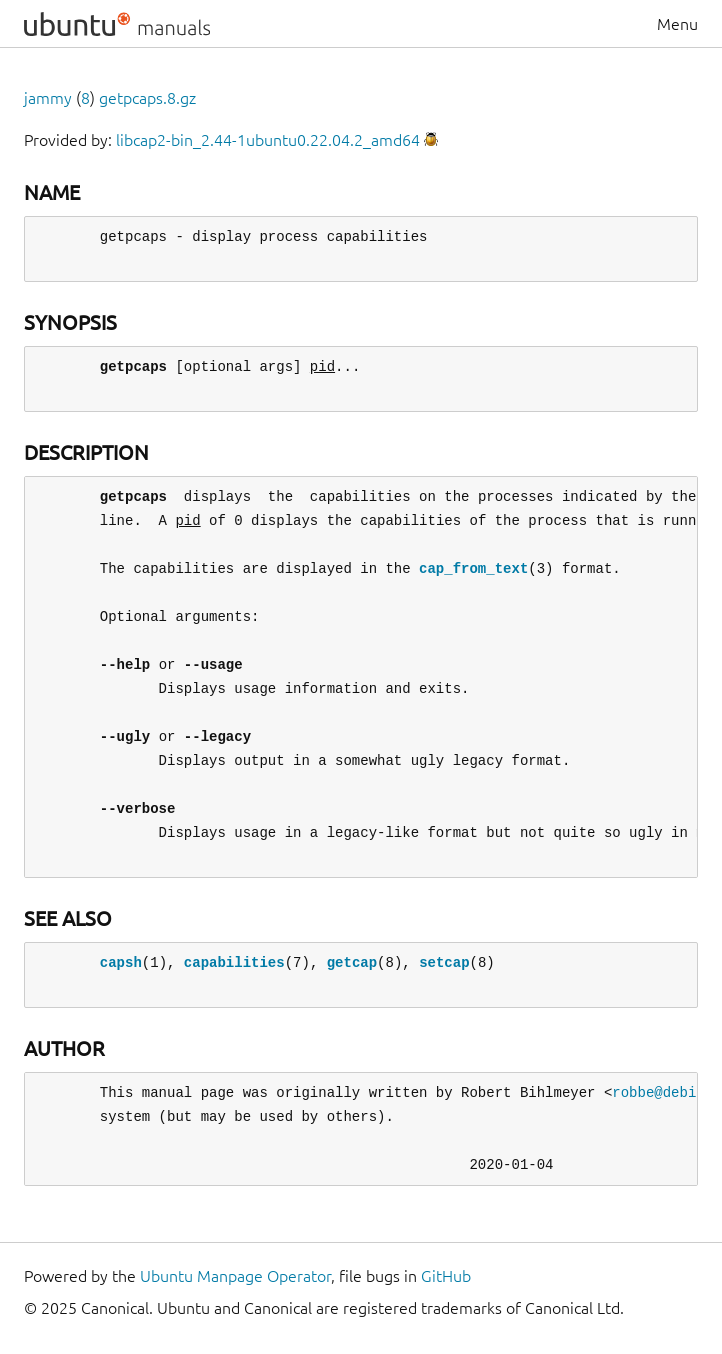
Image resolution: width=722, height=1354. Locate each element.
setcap (444, 962)
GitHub (446, 1276)
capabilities (234, 962)
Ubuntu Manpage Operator (235, 1276)
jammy (48, 98)
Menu (677, 24)
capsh (121, 962)
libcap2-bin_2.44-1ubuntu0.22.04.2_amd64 (268, 140)
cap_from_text (473, 568)
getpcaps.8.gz (147, 98)
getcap (352, 962)
